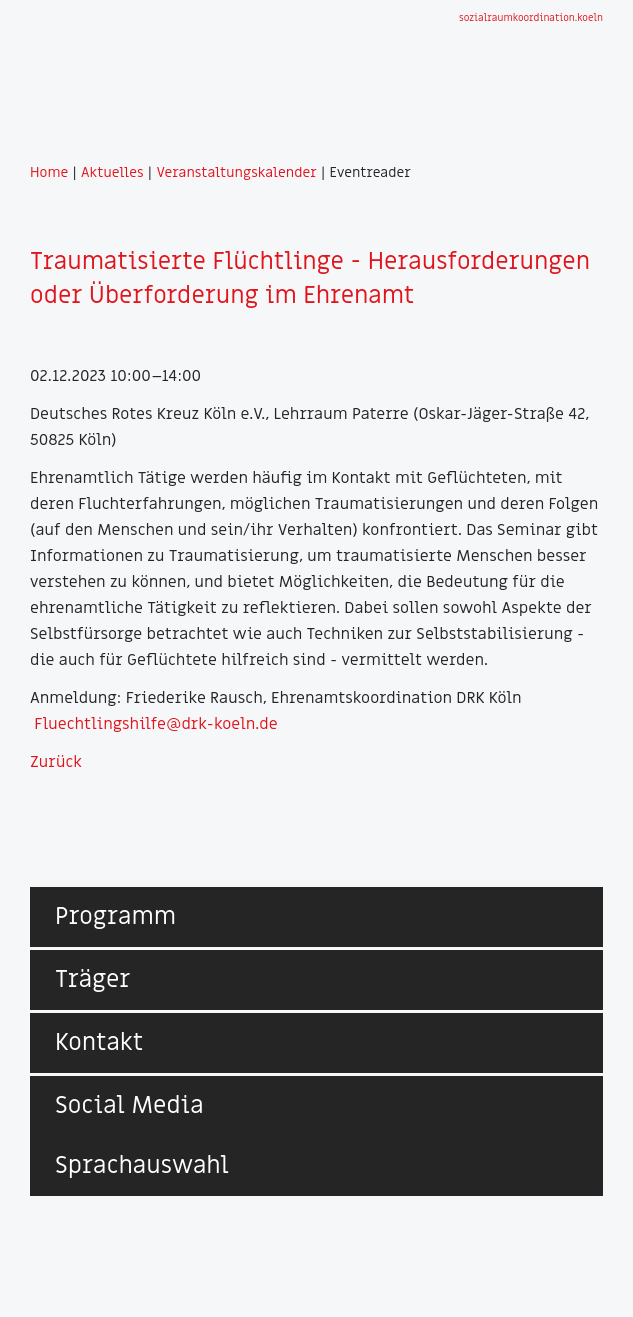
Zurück (56, 762)
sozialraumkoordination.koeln (531, 17)
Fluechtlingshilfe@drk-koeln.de (155, 724)
